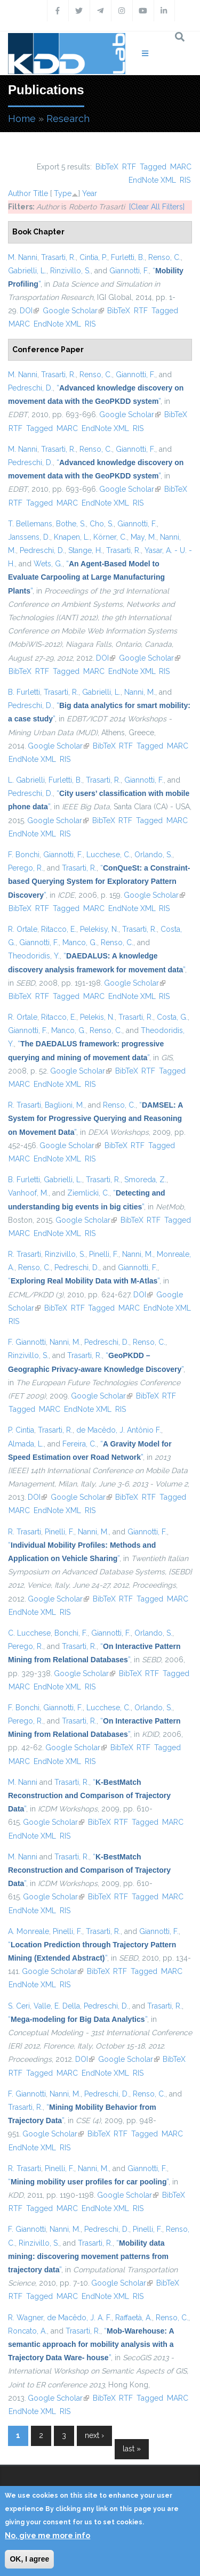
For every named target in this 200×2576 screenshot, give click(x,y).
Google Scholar (73, 310)
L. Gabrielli (26, 780)
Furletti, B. (128, 257)
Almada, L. (26, 1444)
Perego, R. (25, 868)
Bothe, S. (71, 523)
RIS (185, 180)
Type (62, 193)
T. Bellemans (30, 523)
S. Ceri (19, 2006)
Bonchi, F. (70, 1633)
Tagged (153, 166)
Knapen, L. (72, 537)
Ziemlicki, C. (88, 1193)
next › (94, 2435)
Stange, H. (85, 550)
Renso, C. (164, 257)
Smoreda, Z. (145, 1179)
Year (89, 193)
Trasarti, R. (58, 257)
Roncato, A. (27, 2331)
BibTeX (106, 166)
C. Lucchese (29, 1633)
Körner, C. (110, 537)
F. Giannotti (27, 1342)
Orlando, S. (153, 854)
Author (19, 193)
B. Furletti (24, 692)
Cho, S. (102, 523)
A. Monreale (28, 1931)
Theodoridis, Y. (34, 956)
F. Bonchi (23, 854)
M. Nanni (22, 257)
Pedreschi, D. (30, 388)
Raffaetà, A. (133, 2317)
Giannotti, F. (129, 270)
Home (22, 118)
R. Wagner (25, 2317)
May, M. (143, 537)
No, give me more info (47, 2535)
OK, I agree (29, 2559)
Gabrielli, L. (27, 270)
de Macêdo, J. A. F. (79, 2317)
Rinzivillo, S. (70, 270)
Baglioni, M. (64, 1105)
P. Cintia (21, 1430)
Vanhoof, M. (28, 1193)
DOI (29, 310)
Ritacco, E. (58, 929)
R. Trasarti (24, 1105)
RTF (129, 166)
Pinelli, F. (103, 1254)
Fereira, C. (79, 1444)
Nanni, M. (139, 692)
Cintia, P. (93, 257)
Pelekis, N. (97, 1017)
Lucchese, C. (108, 854)
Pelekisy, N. (99, 929)
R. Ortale (22, 929)
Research (68, 118)
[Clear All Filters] (157, 206)
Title (40, 193)
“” (86, 577)
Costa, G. (172, 1017)
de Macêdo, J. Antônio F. (118, 1430)
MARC (180, 166)
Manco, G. (79, 942)
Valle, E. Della (57, 2006)
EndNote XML (152, 180)
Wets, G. (48, 563)
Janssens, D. (29, 537)
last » (132, 2448)
